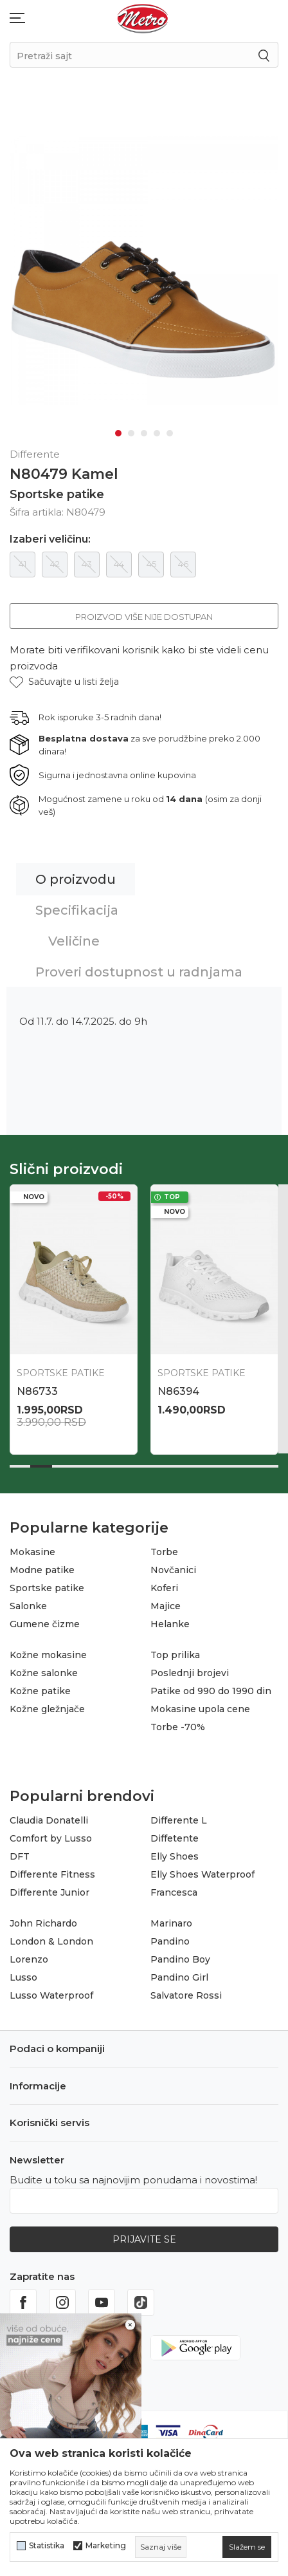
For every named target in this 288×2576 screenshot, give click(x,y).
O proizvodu (75, 875)
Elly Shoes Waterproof (202, 1870)
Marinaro (171, 1919)
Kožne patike (40, 1687)
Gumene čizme (45, 1620)
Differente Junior (49, 1888)
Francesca (173, 1888)
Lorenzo (29, 1955)
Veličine (74, 937)
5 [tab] (169, 429)
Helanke (170, 1620)
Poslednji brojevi (189, 1669)
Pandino (170, 1937)
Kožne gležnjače (47, 1705)
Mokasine (32, 1548)
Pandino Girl (179, 1973)
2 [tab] (131, 429)
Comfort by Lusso (51, 1834)
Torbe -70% (177, 1723)
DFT (20, 1852)
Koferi (164, 1584)
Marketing (106, 2546)
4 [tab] (157, 429)
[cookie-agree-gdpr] (246, 2547)
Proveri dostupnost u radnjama (138, 968)
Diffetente (174, 1834)
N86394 (178, 1387)
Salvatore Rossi (186, 1991)
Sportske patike (57, 490)
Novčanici (173, 1566)
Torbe (164, 1548)
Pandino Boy (180, 1955)
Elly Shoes (174, 1852)
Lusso (23, 1973)
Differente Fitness (52, 1870)
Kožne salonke (44, 1669)
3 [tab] (144, 429)
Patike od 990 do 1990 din (210, 1687)
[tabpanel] (144, 268)
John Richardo (43, 1919)
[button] (64, 678)
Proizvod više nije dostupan (144, 613)
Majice (165, 1602)
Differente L (178, 1816)
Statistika (46, 2546)
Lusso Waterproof (51, 1991)
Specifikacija (76, 906)
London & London (51, 1937)
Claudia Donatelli (49, 1816)
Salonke (28, 1602)
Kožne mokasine (48, 1651)
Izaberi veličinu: (50, 535)
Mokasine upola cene (200, 1705)
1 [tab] (118, 429)
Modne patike (42, 1566)
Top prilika (175, 1651)
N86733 (37, 1387)
